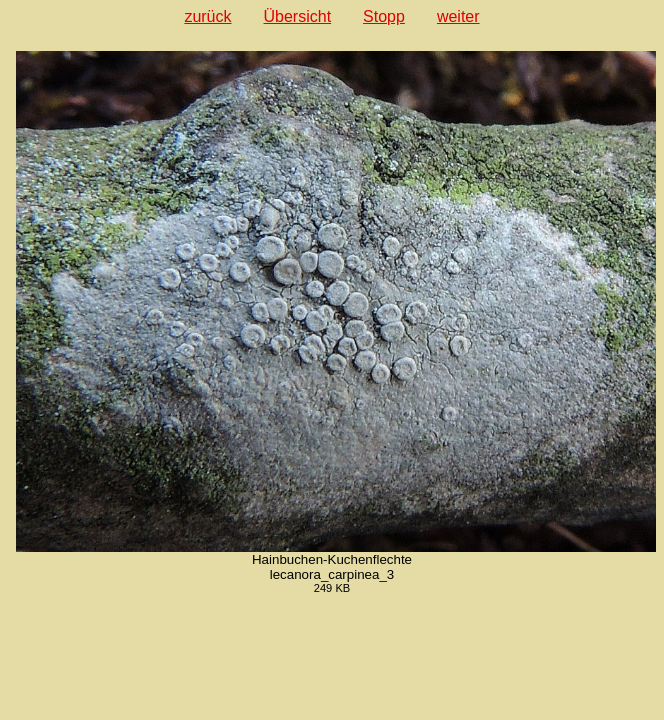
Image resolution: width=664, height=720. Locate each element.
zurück (207, 16)
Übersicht (298, 16)
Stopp (384, 16)
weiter (458, 16)
